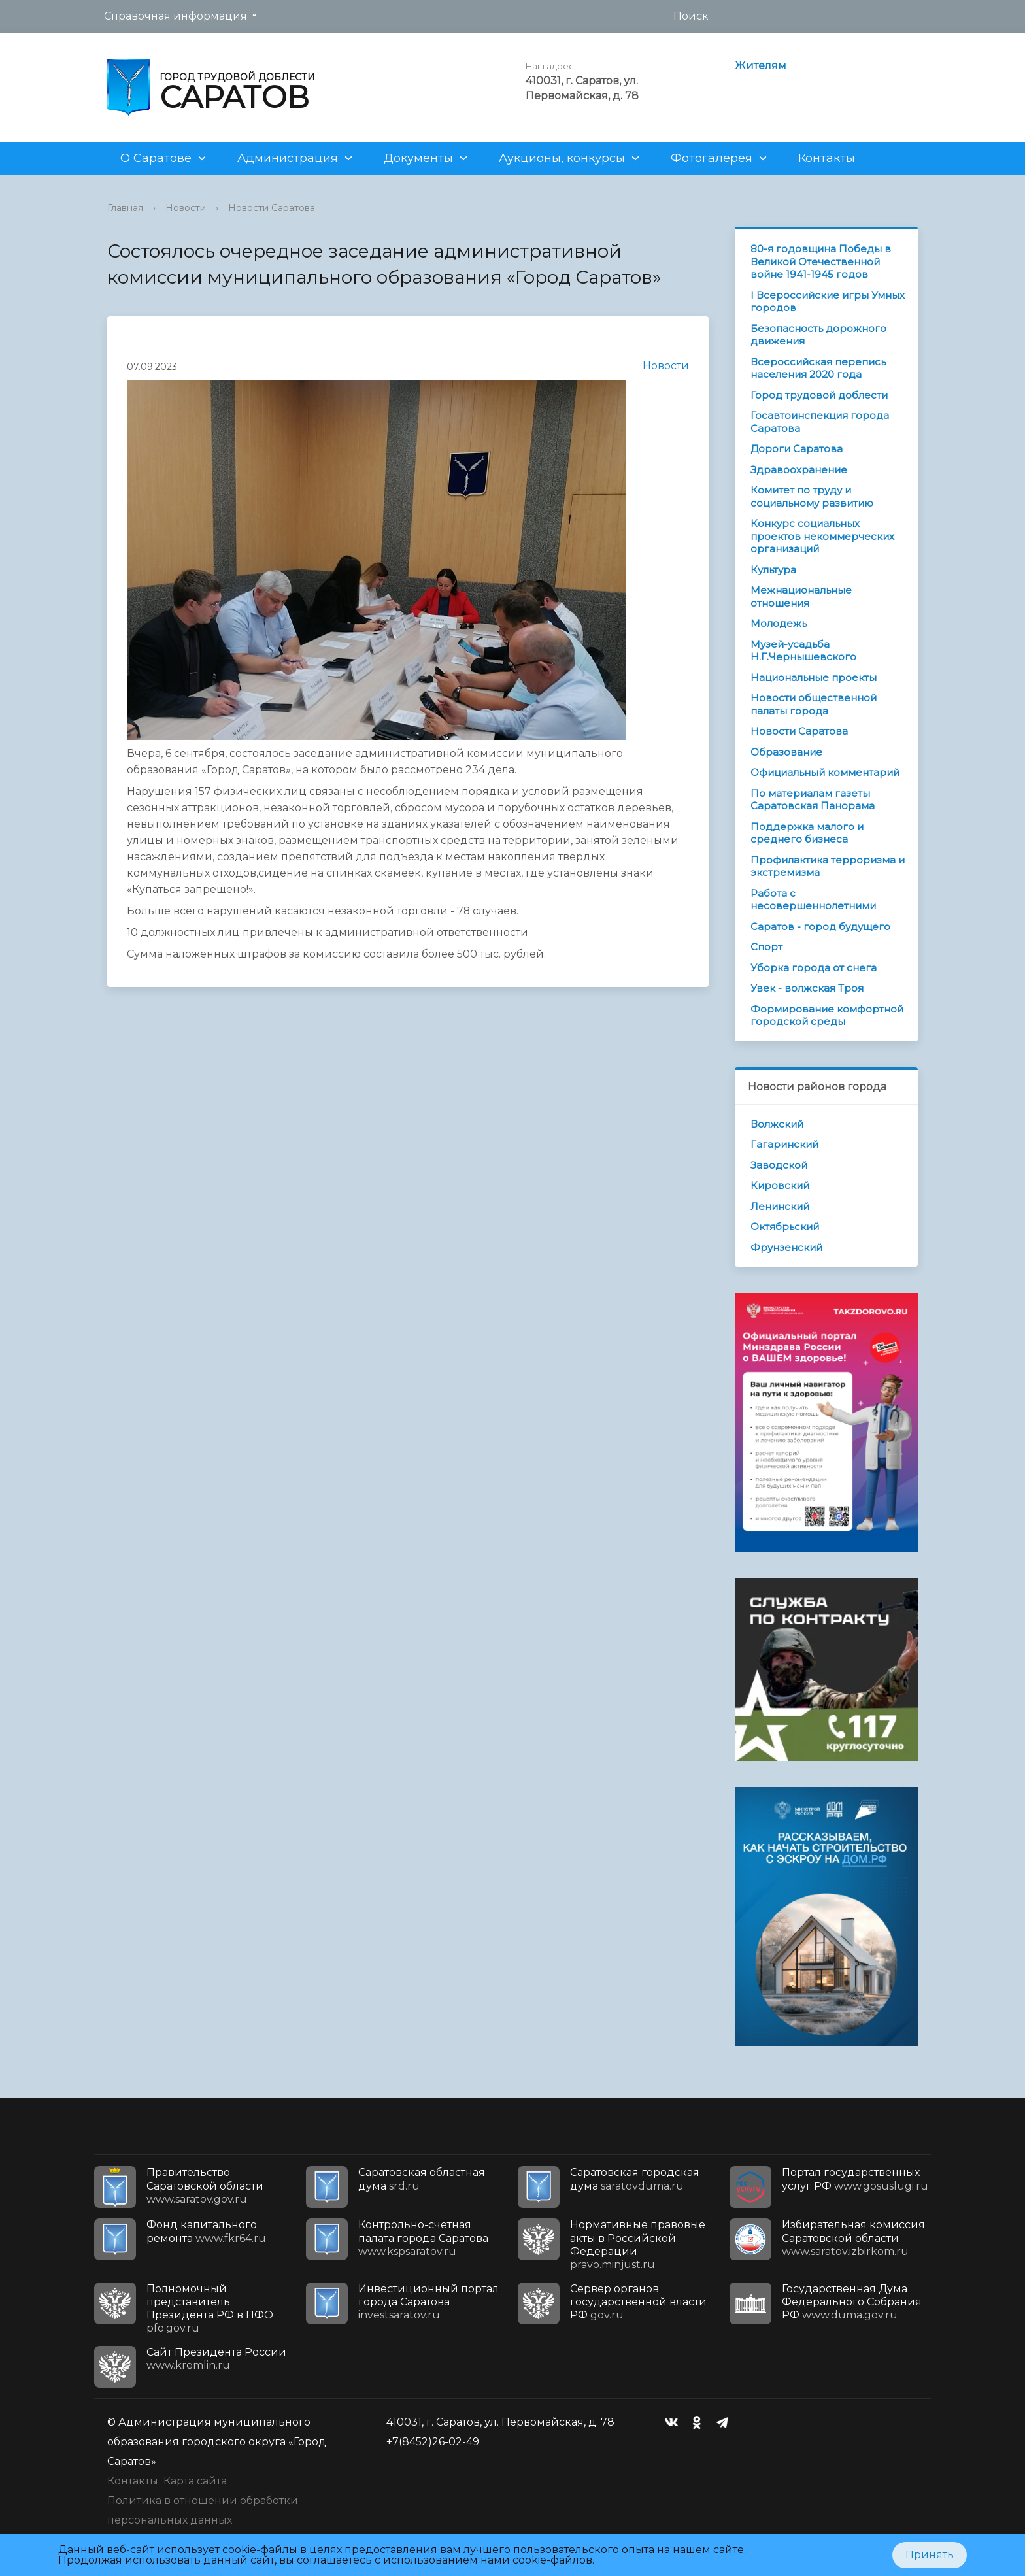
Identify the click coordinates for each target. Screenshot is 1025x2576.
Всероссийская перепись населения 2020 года (818, 368)
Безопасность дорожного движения (818, 335)
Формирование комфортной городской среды (826, 1015)
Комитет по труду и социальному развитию (811, 496)
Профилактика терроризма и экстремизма (827, 866)
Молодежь (778, 623)
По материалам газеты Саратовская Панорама (812, 799)
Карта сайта (195, 2481)
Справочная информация (175, 16)
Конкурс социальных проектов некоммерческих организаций (822, 536)
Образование (786, 752)
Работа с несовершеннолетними (813, 899)
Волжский (776, 1124)
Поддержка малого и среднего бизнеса (807, 833)
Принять (929, 2555)
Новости (185, 208)
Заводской (778, 1165)
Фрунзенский (786, 1247)
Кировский (779, 1185)
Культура (773, 569)
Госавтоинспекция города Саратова (819, 422)
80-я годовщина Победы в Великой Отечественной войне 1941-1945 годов (820, 261)
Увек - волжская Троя (807, 988)
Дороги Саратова (796, 449)
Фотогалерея (711, 158)
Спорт (766, 947)
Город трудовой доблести (819, 395)
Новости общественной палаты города (813, 704)
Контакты (826, 158)
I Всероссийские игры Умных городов (827, 301)
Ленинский (779, 1206)
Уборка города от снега (813, 968)
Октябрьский (784, 1226)
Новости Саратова (271, 208)
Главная (125, 208)
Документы (418, 158)
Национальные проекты (813, 677)
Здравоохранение (798, 469)
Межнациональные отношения (801, 596)
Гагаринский (784, 1144)
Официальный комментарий (824, 772)
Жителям (760, 65)
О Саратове (156, 158)
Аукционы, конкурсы (562, 158)
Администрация (287, 158)
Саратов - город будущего (820, 926)
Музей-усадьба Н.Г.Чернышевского (803, 650)
